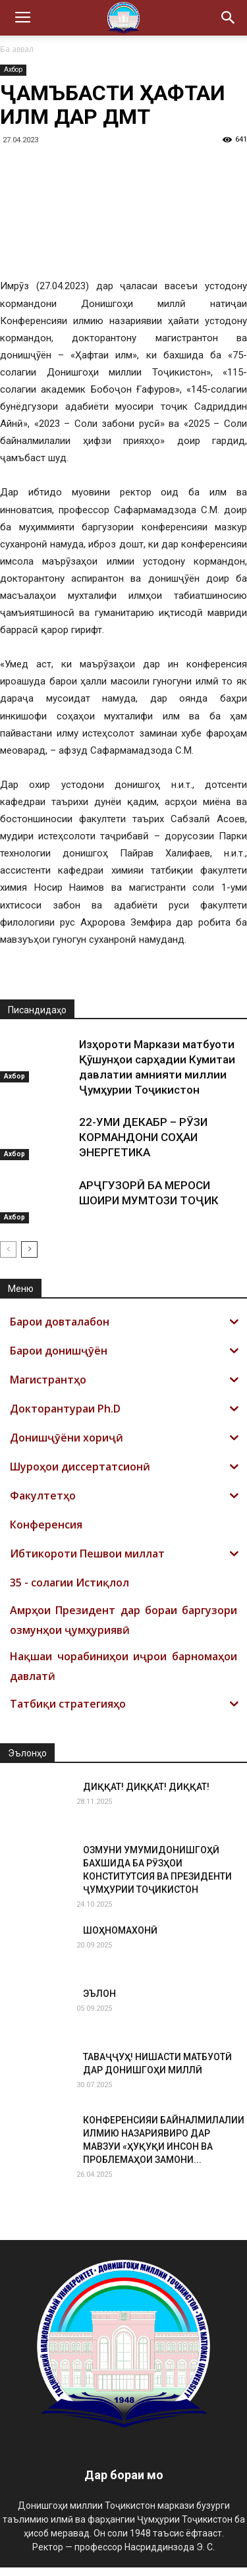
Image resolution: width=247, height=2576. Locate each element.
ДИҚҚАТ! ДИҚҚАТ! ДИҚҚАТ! (146, 1795)
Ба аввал (17, 49)
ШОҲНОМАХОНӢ (120, 1939)
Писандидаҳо (37, 1018)
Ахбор (13, 69)
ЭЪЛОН (99, 2002)
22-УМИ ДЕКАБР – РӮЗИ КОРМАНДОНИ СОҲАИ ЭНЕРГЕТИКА (143, 1145)
